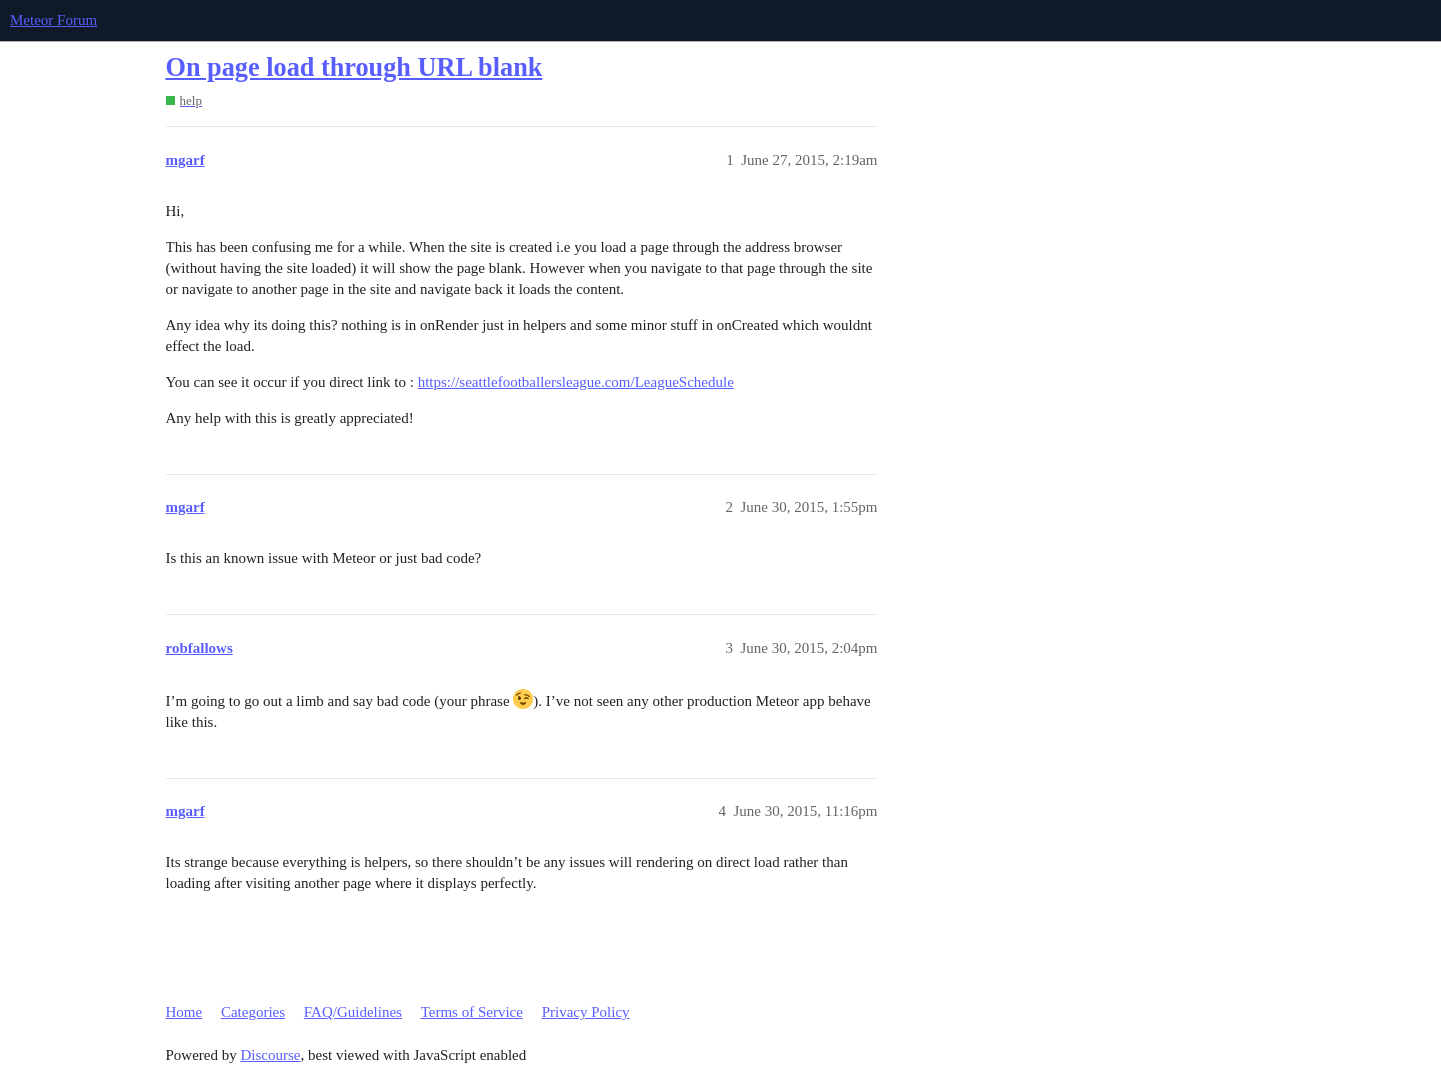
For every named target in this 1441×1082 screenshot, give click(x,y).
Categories (253, 1012)
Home (184, 1012)
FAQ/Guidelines (353, 1012)
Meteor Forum (53, 20)
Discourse (271, 1055)
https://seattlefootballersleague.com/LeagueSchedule (576, 382)
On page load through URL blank (354, 67)
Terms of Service (472, 1012)
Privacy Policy (586, 1012)
